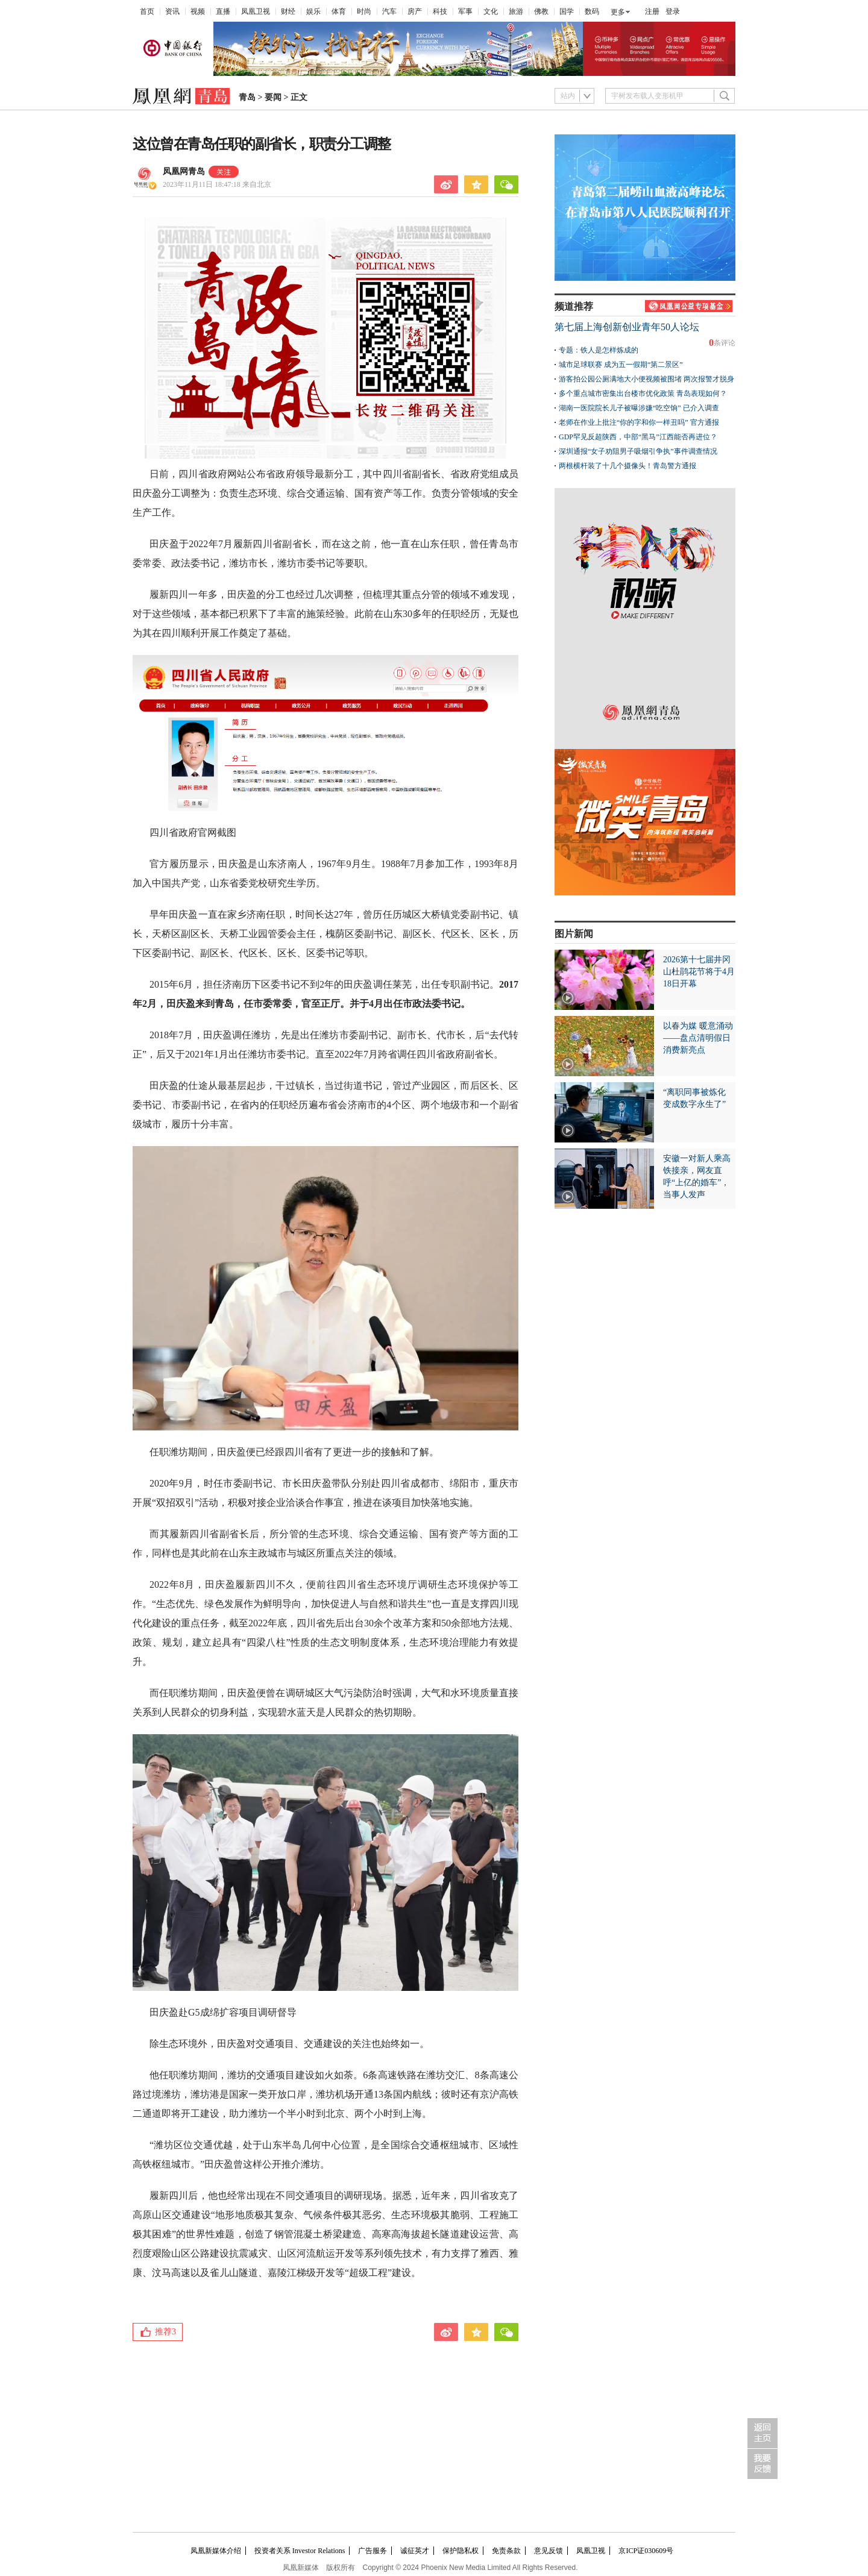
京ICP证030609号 (645, 2550)
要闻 (273, 97)
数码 (592, 11)
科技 (440, 11)
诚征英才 (414, 2550)
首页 (147, 11)
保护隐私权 (460, 2550)
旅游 (516, 11)
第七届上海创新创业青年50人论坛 (627, 327)
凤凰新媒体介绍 (215, 2550)
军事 (465, 11)
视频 (197, 11)
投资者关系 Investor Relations (299, 2550)
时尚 (364, 11)
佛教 (541, 11)
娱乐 (313, 11)
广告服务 (372, 2550)
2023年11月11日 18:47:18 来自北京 (217, 184)
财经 (288, 11)
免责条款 (506, 2550)
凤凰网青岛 (184, 171)
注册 (652, 11)
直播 (223, 11)
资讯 (172, 11)
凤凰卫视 (255, 11)
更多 (618, 12)
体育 (339, 11)
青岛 (247, 97)
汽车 (389, 11)
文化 (490, 11)
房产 (414, 11)
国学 (566, 11)
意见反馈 (548, 2550)
